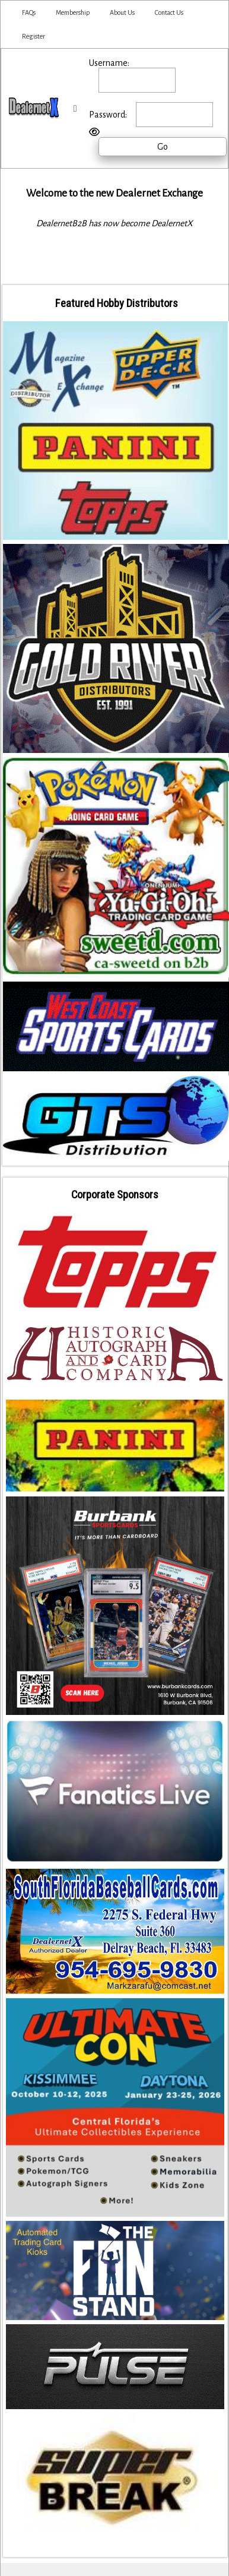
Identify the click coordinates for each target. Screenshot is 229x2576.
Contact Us (169, 12)
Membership (73, 12)
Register (33, 36)
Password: (108, 114)
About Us (122, 12)
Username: (109, 63)
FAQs (29, 12)
